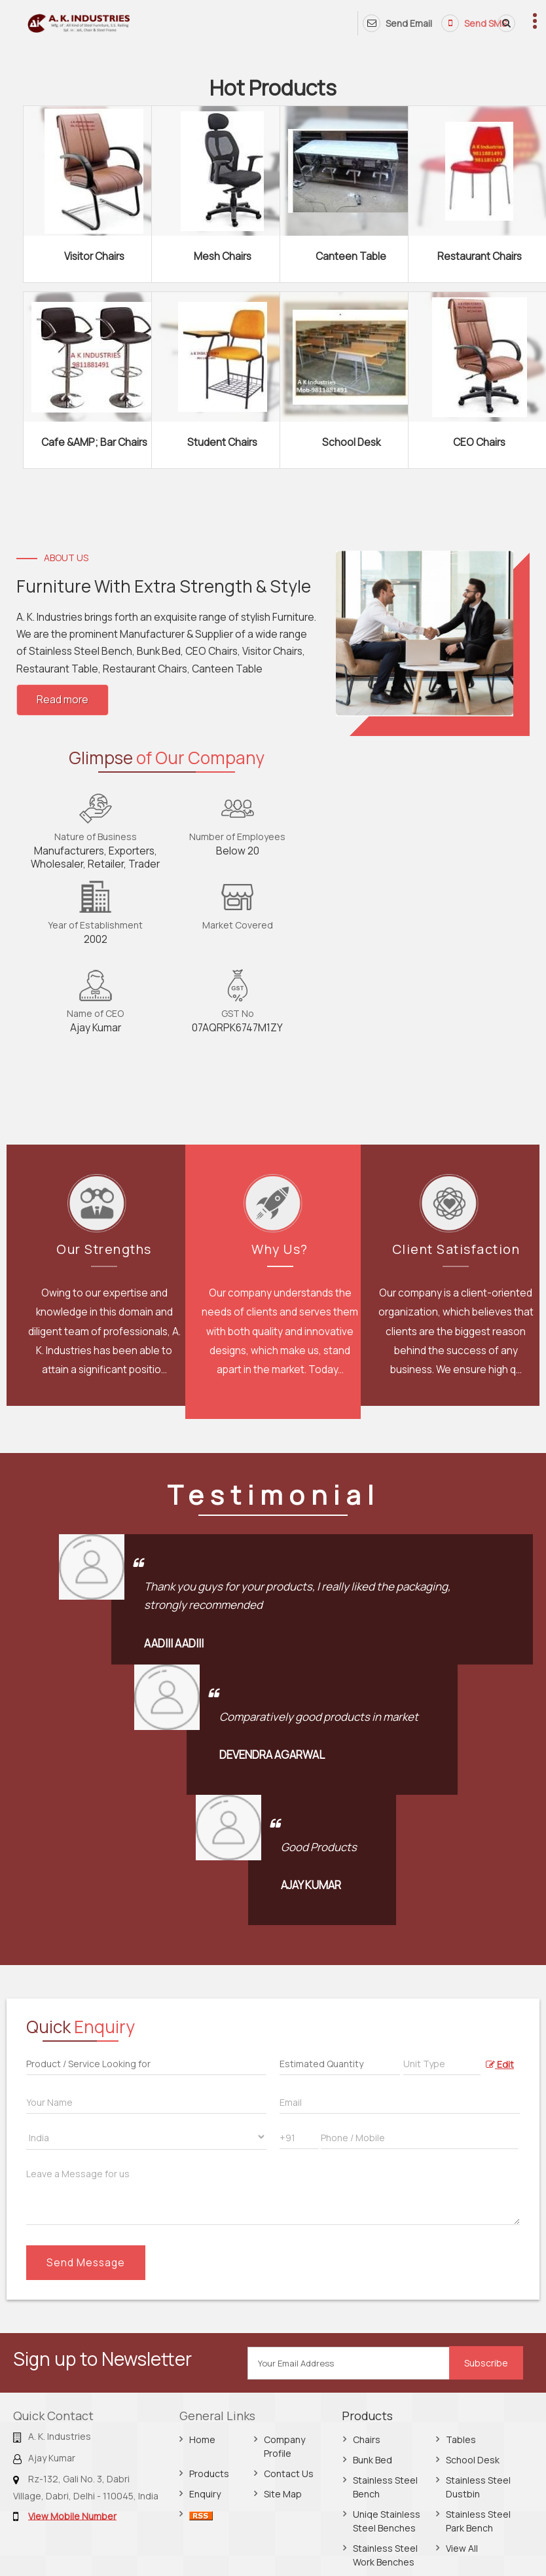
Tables (461, 2439)
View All (462, 2548)
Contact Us (289, 2473)
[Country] (146, 2137)
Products (209, 2473)
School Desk (351, 442)
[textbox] (442, 2062)
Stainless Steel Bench (385, 2487)
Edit (500, 2064)
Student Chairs (222, 442)
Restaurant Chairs (479, 256)
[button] (72, 2515)
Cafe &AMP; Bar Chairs (94, 442)
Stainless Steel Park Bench (478, 2521)
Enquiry (205, 2494)
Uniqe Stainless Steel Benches (386, 2521)
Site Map (283, 2494)
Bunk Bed (372, 2460)
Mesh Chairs (222, 256)
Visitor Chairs (94, 256)
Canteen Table (351, 256)
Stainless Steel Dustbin (478, 2487)
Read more (62, 700)
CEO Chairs (479, 442)
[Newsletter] (349, 2363)
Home (202, 2439)
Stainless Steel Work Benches (385, 2555)
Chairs (366, 2439)
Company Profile (284, 2446)
